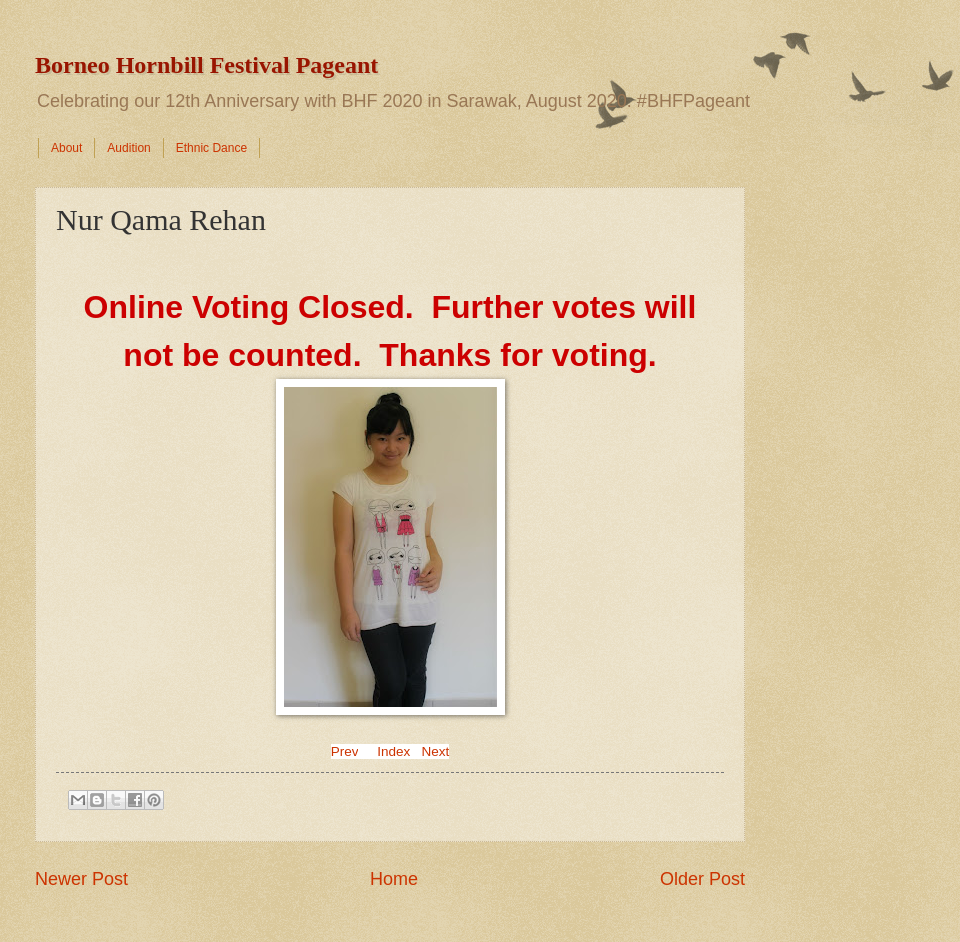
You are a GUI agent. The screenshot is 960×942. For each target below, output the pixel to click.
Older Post (702, 879)
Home (394, 879)
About (66, 148)
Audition (128, 148)
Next (436, 751)
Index (393, 751)
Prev (345, 751)
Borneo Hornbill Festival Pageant (206, 65)
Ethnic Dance (211, 148)
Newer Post (81, 879)
